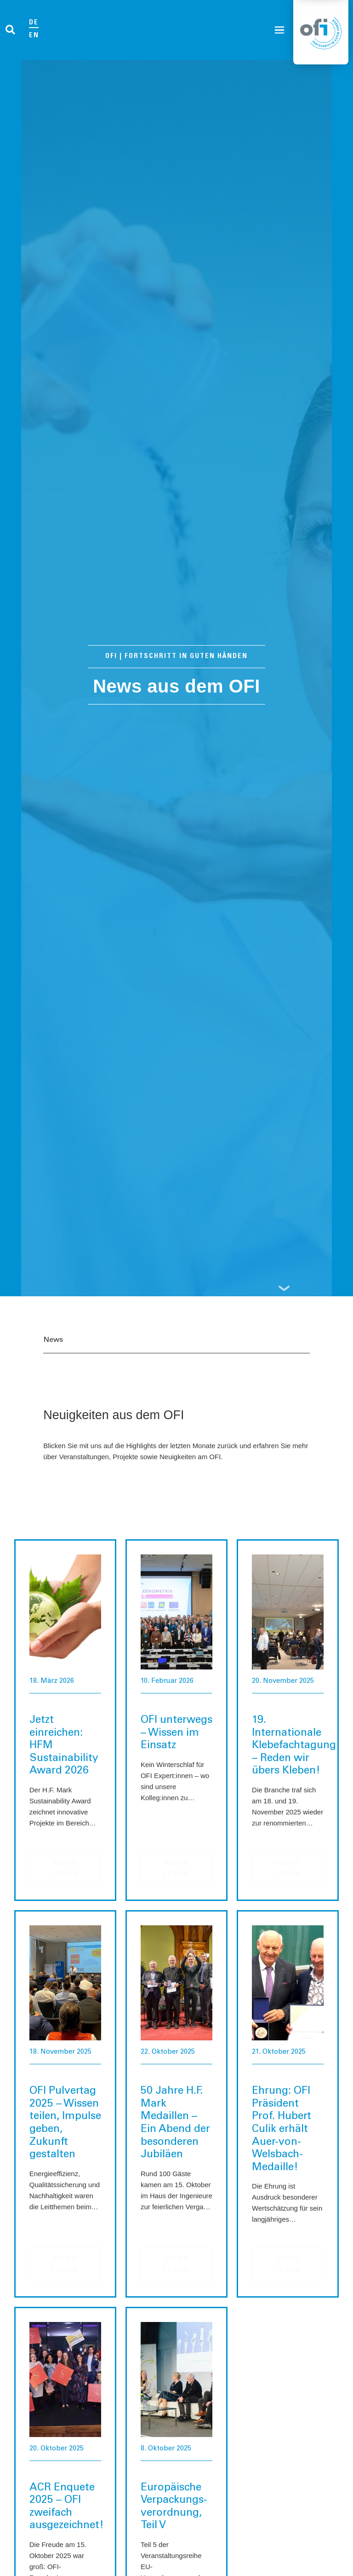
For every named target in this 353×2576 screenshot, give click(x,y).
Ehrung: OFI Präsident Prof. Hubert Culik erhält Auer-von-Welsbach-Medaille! (281, 2129)
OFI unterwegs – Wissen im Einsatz (176, 1733)
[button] (9, 30)
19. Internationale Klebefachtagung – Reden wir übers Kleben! (294, 1745)
